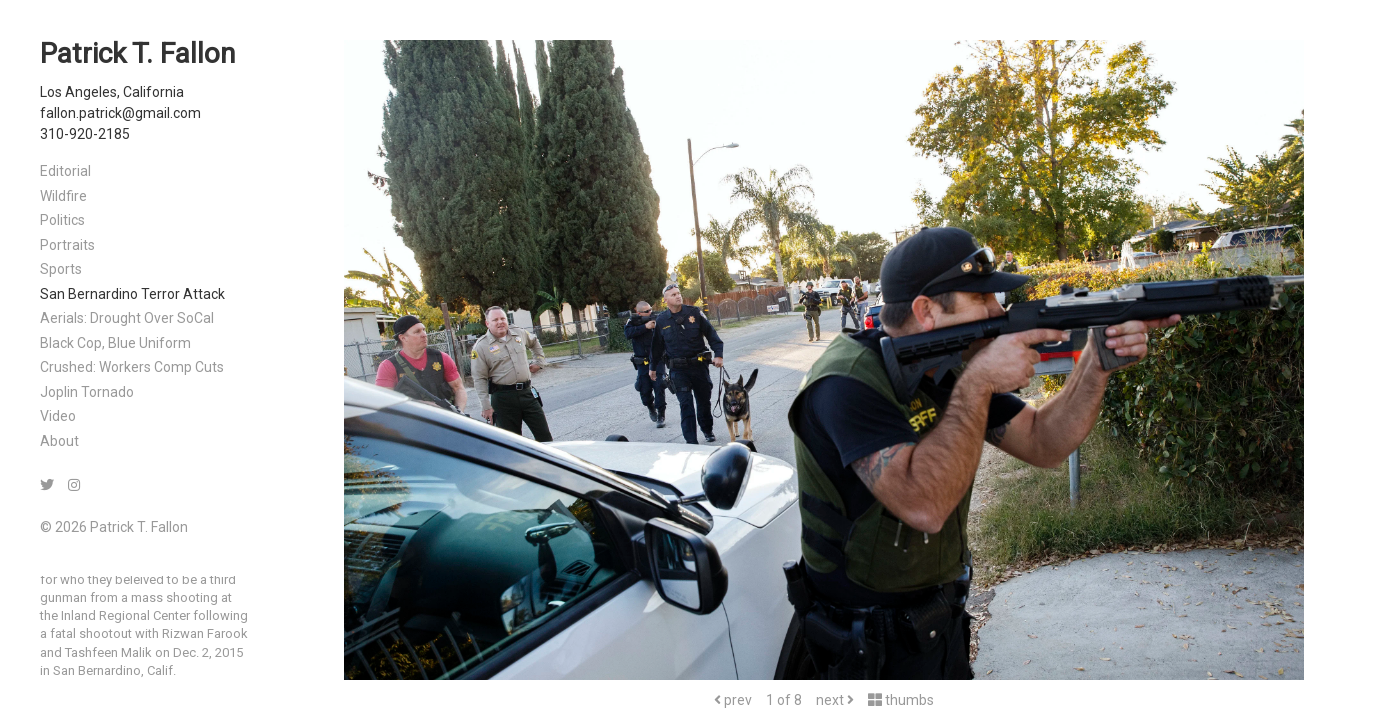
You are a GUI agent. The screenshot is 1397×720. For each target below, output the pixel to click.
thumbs (901, 700)
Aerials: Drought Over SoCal (127, 318)
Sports (61, 269)
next (835, 700)
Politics (62, 220)
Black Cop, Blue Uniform (115, 343)
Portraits (67, 245)
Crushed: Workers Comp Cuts (132, 367)
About (59, 441)
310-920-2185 (85, 134)
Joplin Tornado (87, 392)
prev (733, 700)
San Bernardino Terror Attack (132, 294)
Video (58, 416)
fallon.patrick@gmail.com (120, 113)
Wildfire (63, 196)
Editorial (65, 171)
